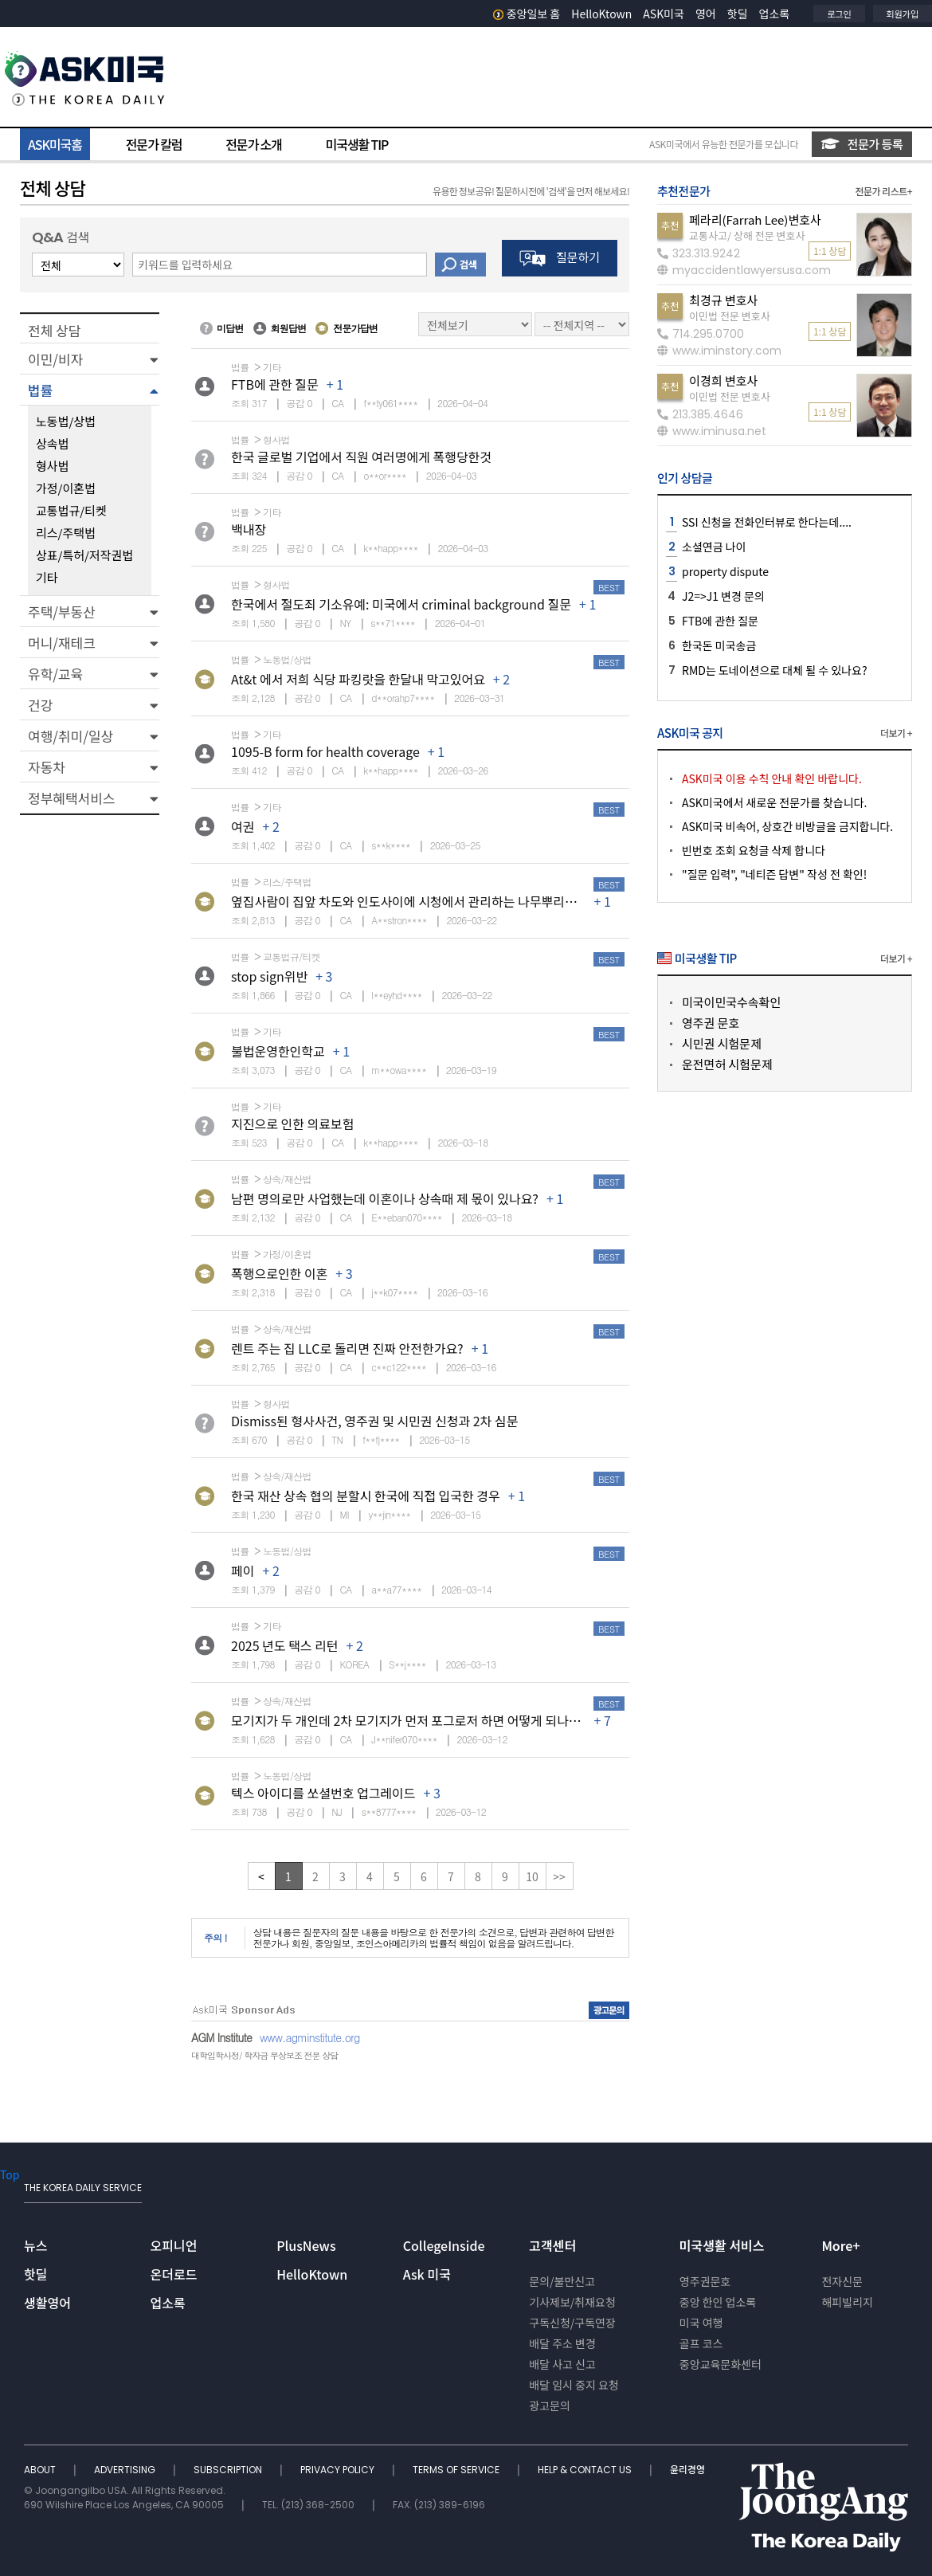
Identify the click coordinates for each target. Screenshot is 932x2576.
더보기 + (896, 732)
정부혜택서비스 (71, 798)
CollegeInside (444, 2245)
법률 (40, 390)
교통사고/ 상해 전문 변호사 (747, 235)
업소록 (774, 14)
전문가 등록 (862, 143)
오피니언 (174, 2245)
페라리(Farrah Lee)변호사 (755, 219)
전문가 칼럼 (154, 144)
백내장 (248, 529)
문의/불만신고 (562, 2281)
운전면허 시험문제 (727, 1064)
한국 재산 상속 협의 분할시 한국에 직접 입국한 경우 (365, 1495)
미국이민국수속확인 (731, 1002)
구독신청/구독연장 (572, 2323)
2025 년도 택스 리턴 (285, 1645)
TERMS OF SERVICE (457, 2469)
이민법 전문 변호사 (729, 315)
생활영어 (47, 2302)
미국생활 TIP (357, 144)
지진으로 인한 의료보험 (292, 1123)
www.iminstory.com (719, 351)
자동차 (46, 767)
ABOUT (41, 2469)
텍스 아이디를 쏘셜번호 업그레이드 (323, 1792)
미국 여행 (701, 2323)
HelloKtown (601, 14)
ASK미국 (663, 14)
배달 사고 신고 (562, 2364)
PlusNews (305, 2245)
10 (532, 1876)
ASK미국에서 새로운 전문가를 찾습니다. (774, 802)
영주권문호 (704, 2281)
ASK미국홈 (55, 144)
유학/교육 (55, 674)
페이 (242, 1570)
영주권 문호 (710, 1022)
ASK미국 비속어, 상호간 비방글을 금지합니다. (787, 826)
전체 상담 (54, 330)
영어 (705, 14)
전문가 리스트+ (883, 191)
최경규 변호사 (723, 300)
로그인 (839, 13)
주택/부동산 (62, 611)
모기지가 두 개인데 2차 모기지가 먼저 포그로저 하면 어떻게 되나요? (408, 1720)
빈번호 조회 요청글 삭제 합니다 (753, 850)
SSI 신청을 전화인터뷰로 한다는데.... (767, 522)
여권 (242, 826)
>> (559, 1876)
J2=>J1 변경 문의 (723, 596)
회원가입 (902, 13)
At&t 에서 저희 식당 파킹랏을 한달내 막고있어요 (358, 678)
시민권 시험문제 (722, 1043)
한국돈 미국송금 (719, 645)
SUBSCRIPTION (229, 2469)
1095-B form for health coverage (325, 751)
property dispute (725, 571)
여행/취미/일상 (70, 736)
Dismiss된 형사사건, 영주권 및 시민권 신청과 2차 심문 (374, 1420)
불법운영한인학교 (278, 1051)
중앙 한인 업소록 (717, 2302)
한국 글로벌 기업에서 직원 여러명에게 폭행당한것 (361, 456)
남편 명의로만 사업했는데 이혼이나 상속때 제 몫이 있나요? (384, 1198)
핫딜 (737, 14)
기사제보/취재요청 (572, 2302)
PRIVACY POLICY (338, 2469)
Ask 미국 (427, 2274)
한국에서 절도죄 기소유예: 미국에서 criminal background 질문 (401, 604)
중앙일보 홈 (527, 14)
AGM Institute (221, 2037)
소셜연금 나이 (714, 547)
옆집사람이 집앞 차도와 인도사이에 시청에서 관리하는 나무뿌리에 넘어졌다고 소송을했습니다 (476, 901)
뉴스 (35, 2245)
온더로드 (174, 2274)
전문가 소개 (253, 144)
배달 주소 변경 (562, 2343)
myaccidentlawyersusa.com (744, 270)
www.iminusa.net (711, 431)
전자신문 (842, 2281)
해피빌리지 (846, 2302)
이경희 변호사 (723, 380)
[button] (89, 358)
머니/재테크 (62, 643)
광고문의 (549, 2405)
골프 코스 (701, 2343)
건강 (40, 705)
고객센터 (552, 2245)
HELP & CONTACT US (586, 2469)
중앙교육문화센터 (720, 2364)
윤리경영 (687, 2469)
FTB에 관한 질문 (275, 384)
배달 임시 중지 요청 (573, 2385)
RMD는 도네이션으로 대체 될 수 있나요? (774, 670)
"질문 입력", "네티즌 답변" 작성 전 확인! (774, 874)
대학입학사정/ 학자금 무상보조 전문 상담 (264, 2055)
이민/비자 (55, 359)
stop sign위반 (269, 976)
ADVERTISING (126, 2469)
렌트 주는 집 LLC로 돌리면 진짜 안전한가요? (347, 1348)
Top (9, 2174)
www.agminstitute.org (310, 2037)
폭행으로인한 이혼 (279, 1273)
